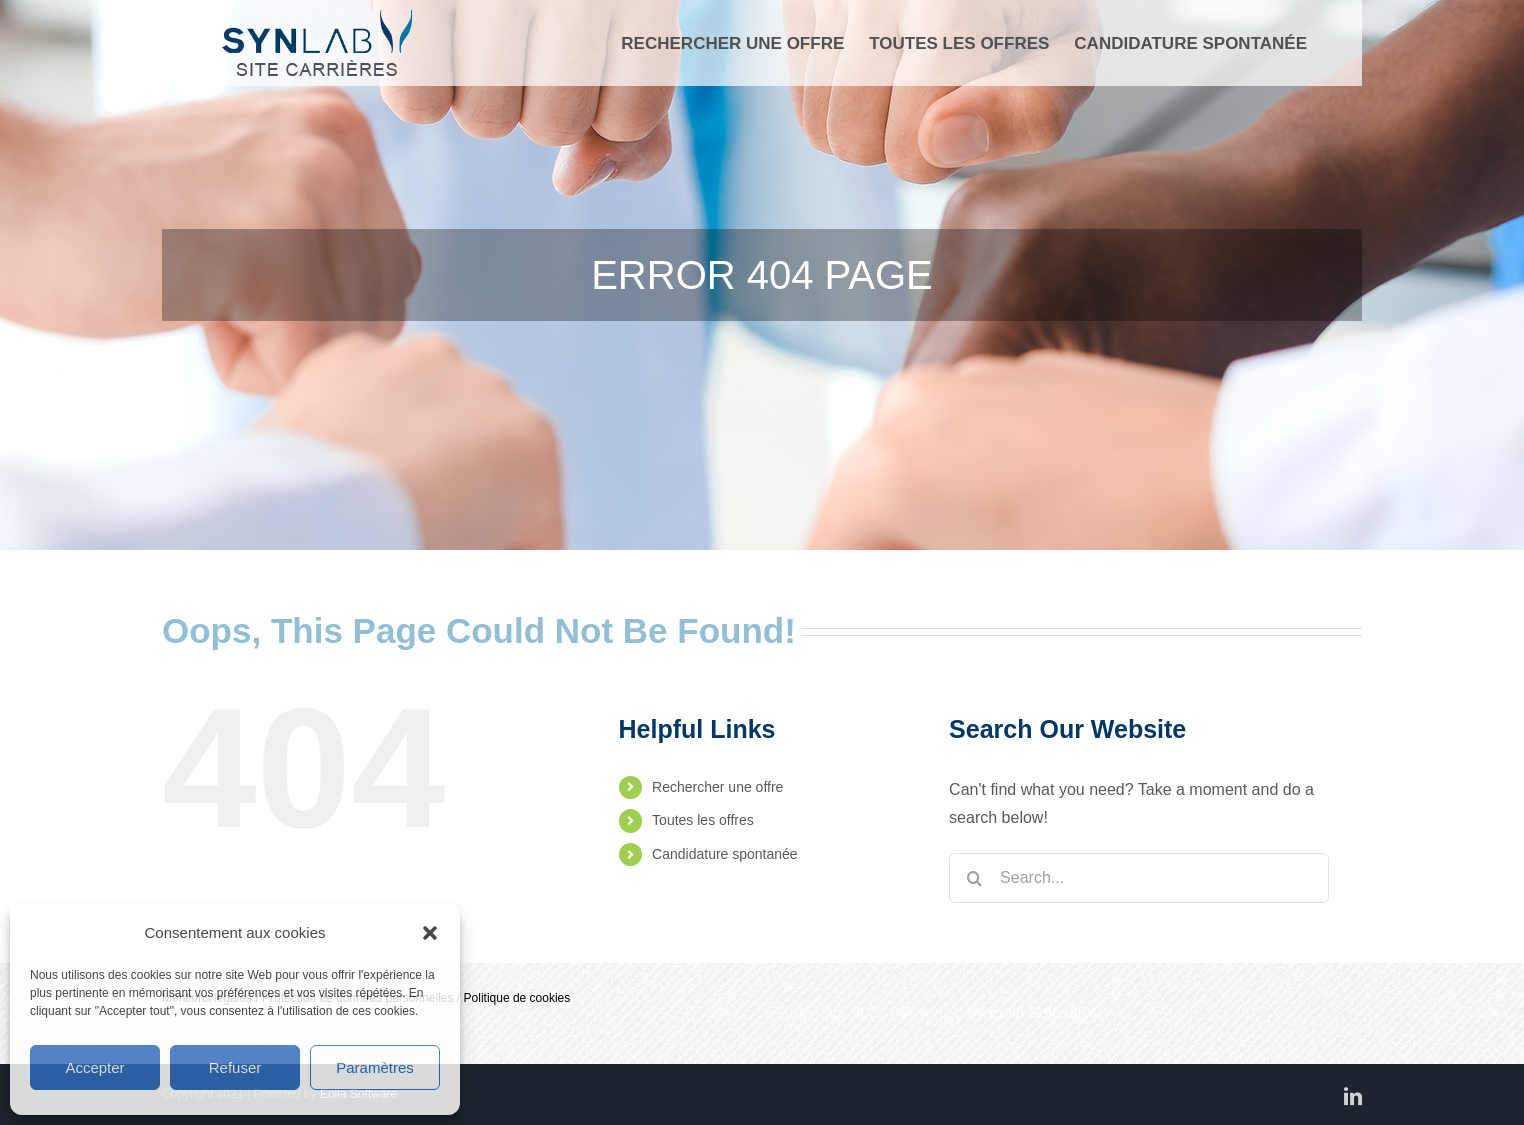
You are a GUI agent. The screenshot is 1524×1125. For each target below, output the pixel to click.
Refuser (235, 1067)
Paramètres (375, 1067)
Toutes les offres (703, 820)
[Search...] (1139, 878)
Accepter (94, 1067)
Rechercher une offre (717, 787)
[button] (430, 933)
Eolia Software (1040, 1012)
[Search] (974, 878)
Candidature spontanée (725, 854)
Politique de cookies (517, 998)
